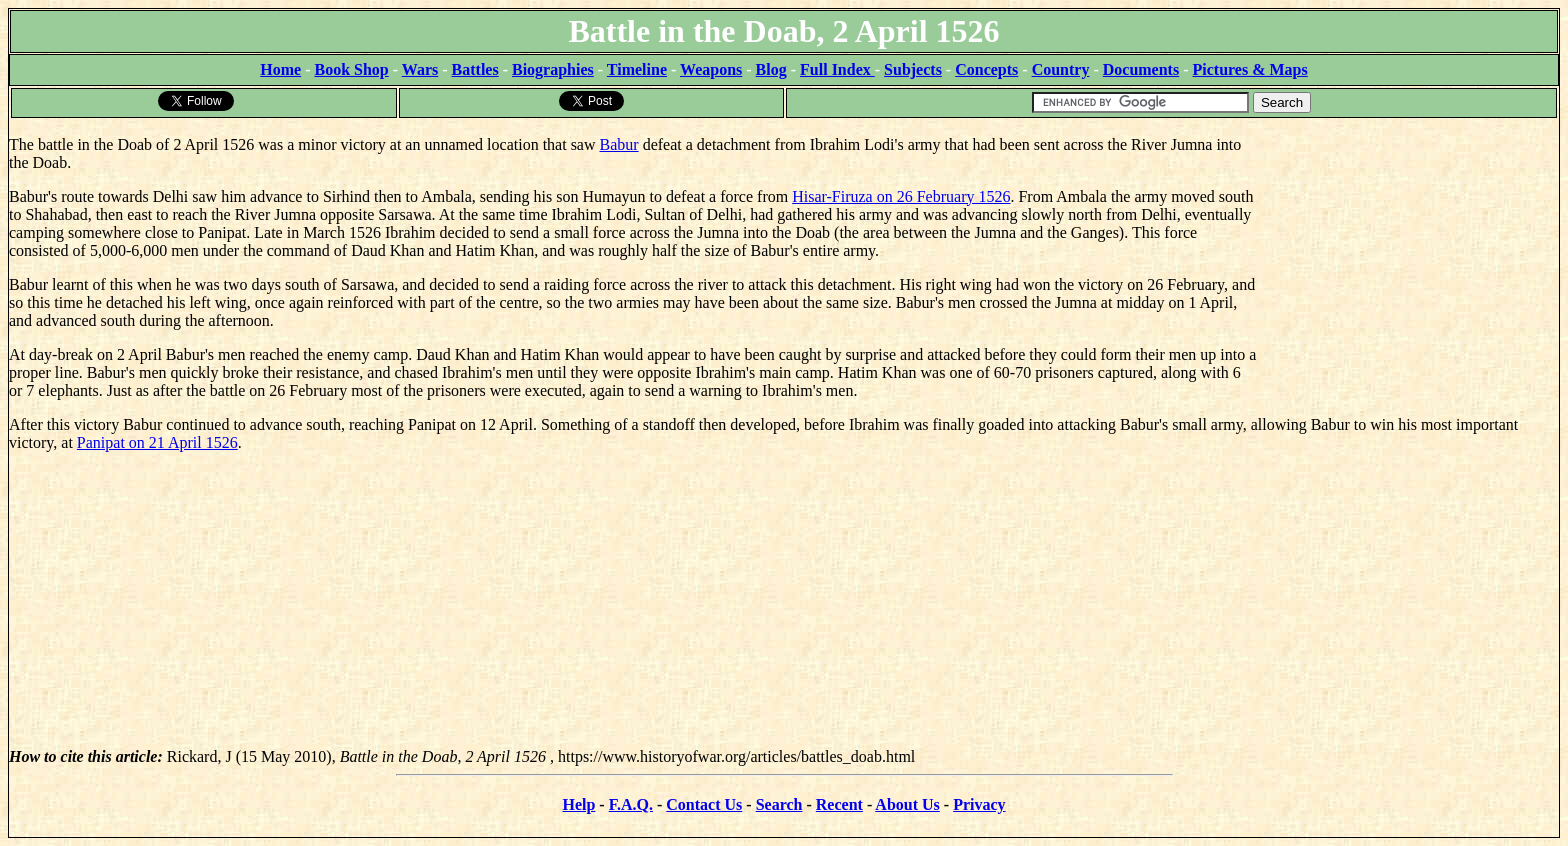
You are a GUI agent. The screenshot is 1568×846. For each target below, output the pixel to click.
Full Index (837, 69)
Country (1061, 69)
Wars (420, 69)
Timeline (637, 69)
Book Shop (351, 69)
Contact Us (704, 804)
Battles (475, 69)
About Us (907, 804)
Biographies (553, 69)
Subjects (913, 69)
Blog (771, 69)
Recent (839, 804)
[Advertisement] (1408, 245)
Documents (1141, 69)
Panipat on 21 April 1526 (157, 442)
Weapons (711, 69)
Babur (619, 144)
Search (779, 804)
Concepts (986, 69)
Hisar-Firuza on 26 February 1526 (901, 196)
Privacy (979, 804)
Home (280, 69)
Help (578, 804)
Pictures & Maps (1250, 69)
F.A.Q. (631, 804)
